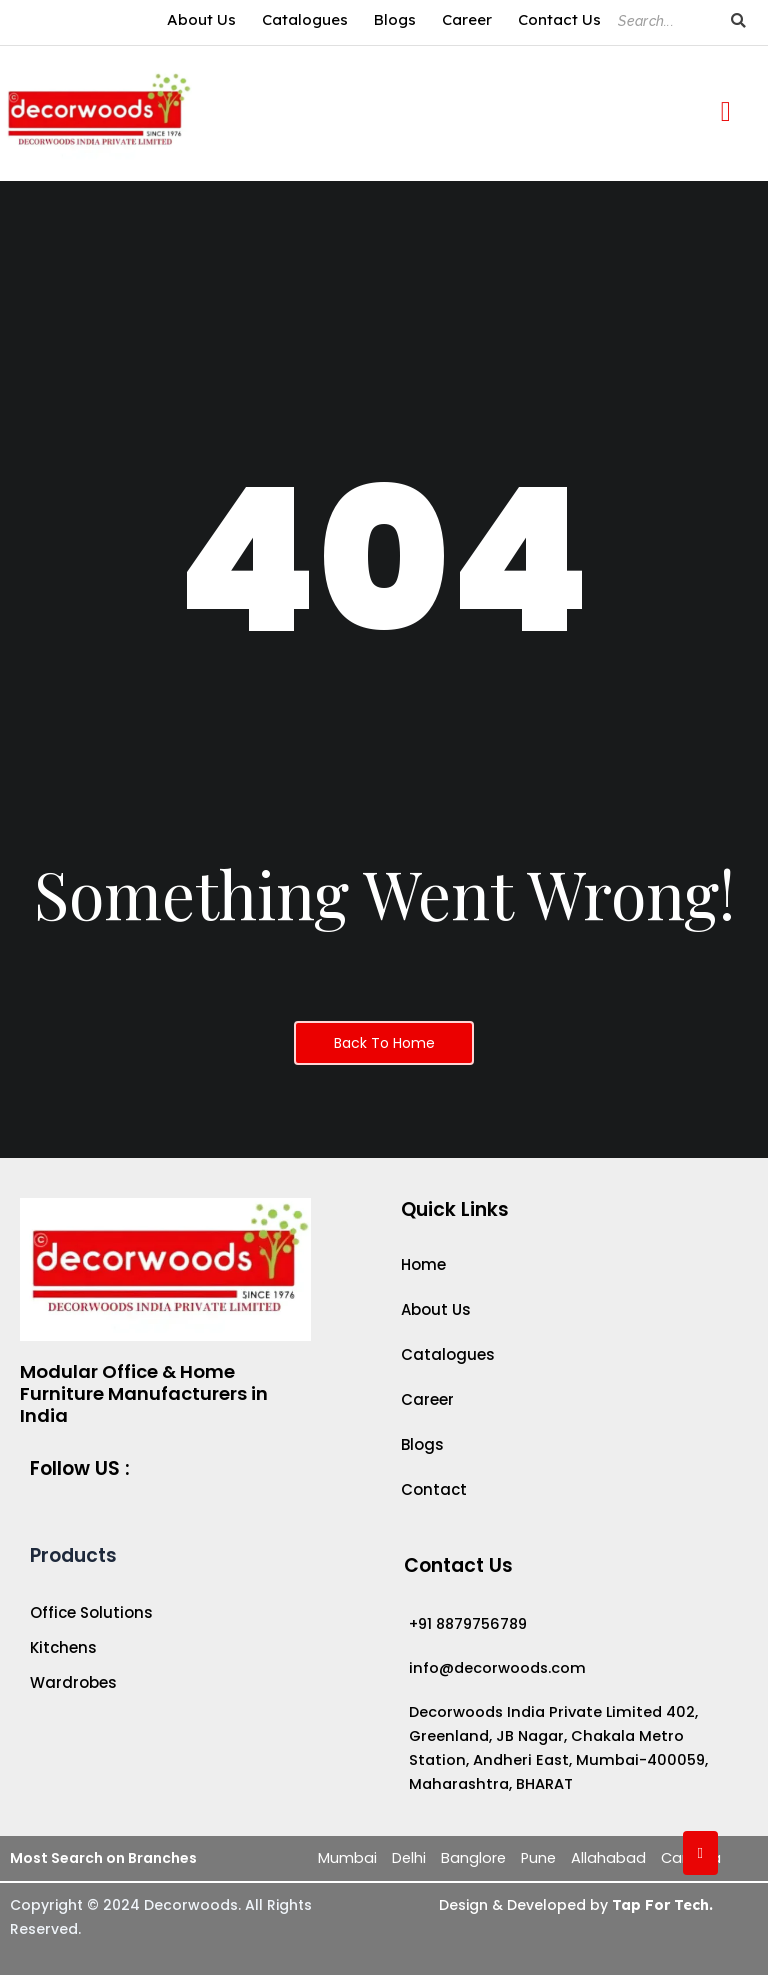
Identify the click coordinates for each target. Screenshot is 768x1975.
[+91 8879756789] (566, 1624)
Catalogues (305, 19)
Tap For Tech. (660, 1905)
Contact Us (559, 19)
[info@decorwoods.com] (566, 1668)
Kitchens (63, 1648)
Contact (434, 1490)
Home (423, 1265)
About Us (201, 19)
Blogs (395, 19)
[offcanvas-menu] (726, 112)
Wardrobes (73, 1683)
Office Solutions (91, 1613)
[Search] (664, 21)
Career (467, 19)
